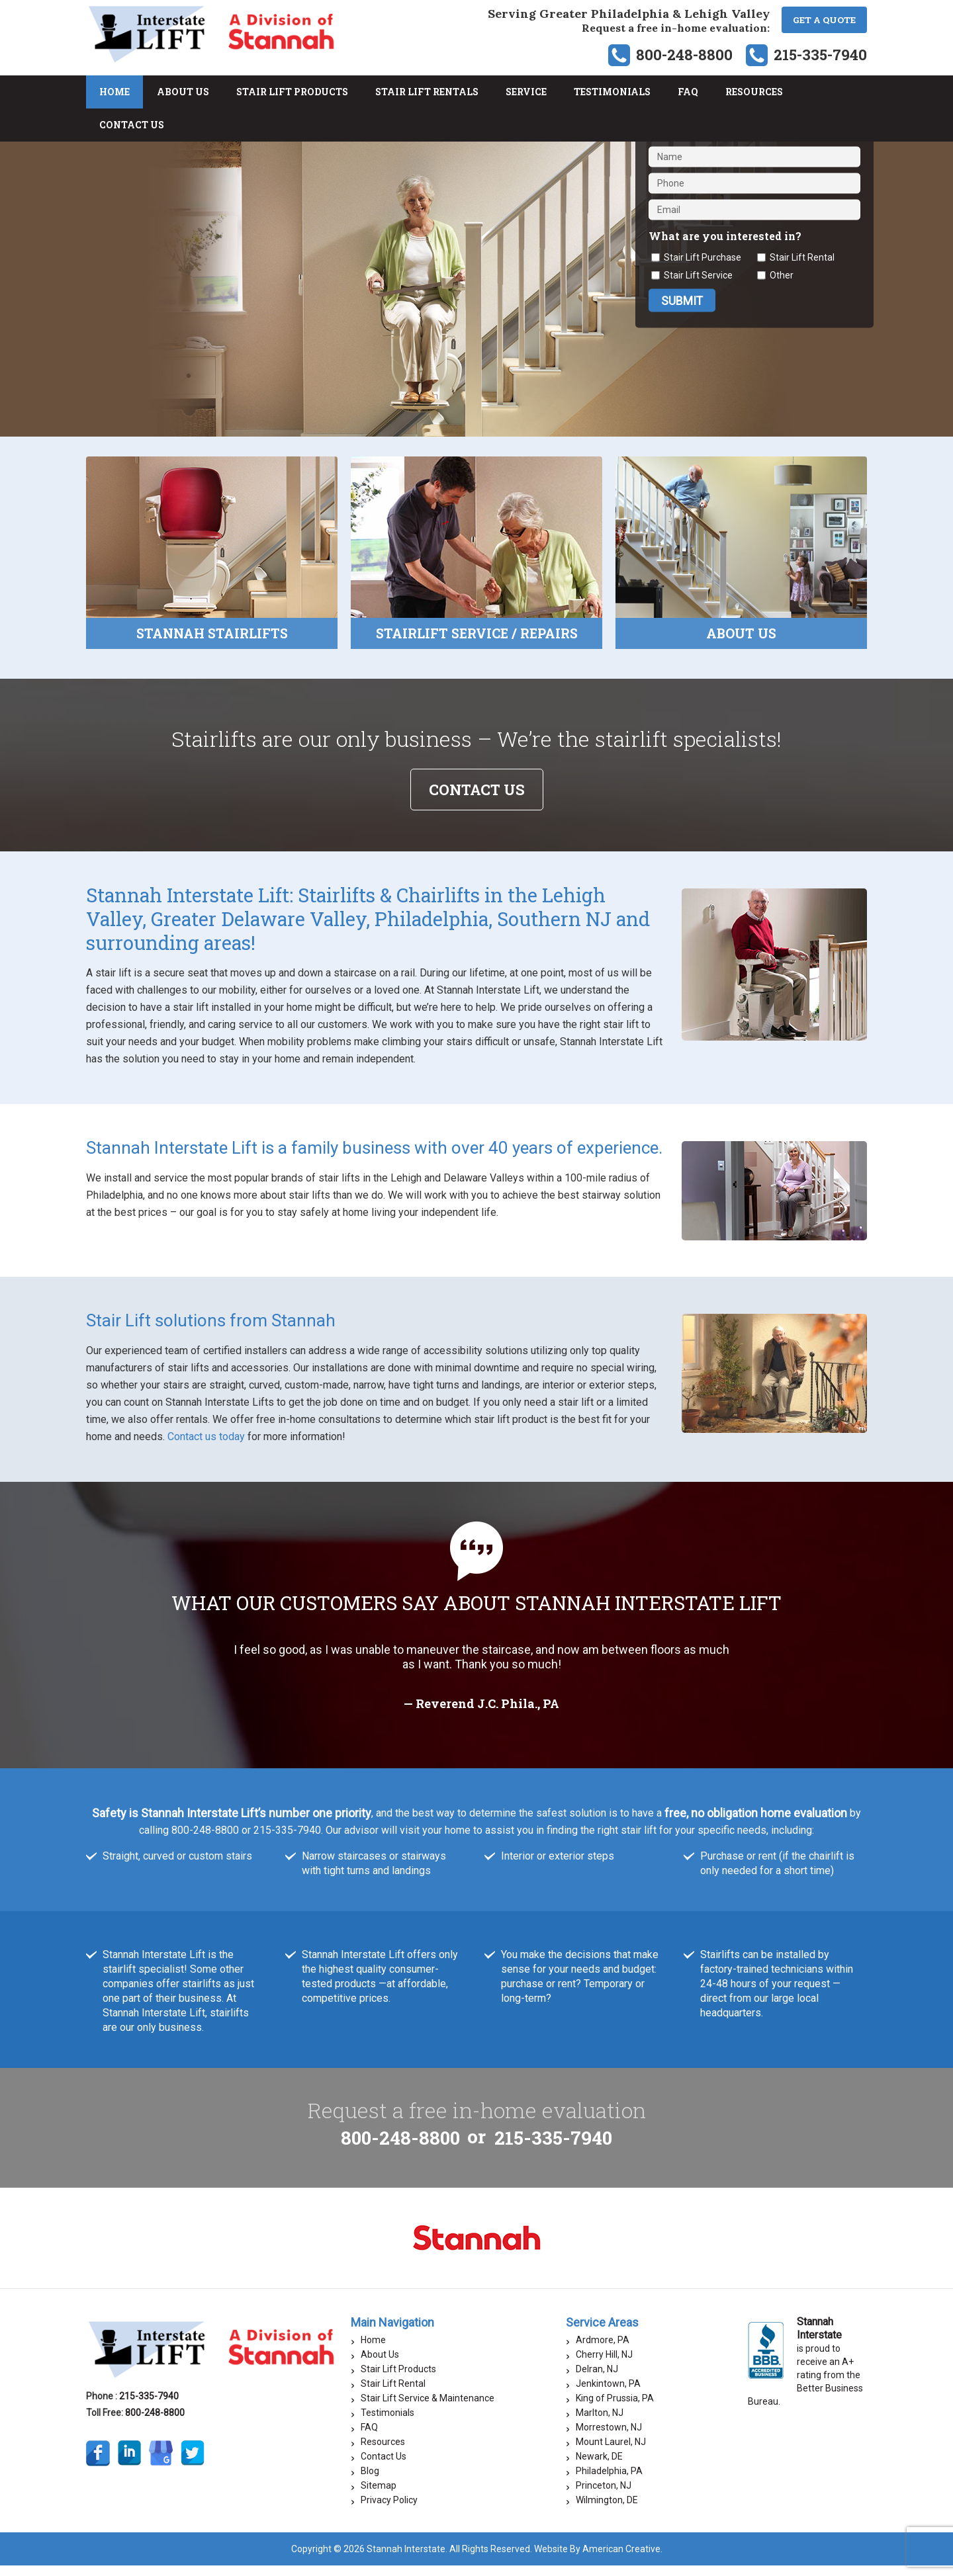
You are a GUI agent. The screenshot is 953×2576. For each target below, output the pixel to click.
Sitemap (378, 2496)
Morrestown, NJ (609, 2437)
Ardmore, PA (602, 2350)
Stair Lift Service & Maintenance (427, 2408)
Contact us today (206, 1447)
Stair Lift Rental (393, 2394)
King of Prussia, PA (615, 2408)
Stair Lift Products (398, 2379)
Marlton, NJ (599, 2423)
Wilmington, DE (607, 2510)
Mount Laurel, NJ (611, 2452)
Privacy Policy (389, 2510)
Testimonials (387, 2423)
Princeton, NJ (603, 2496)
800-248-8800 (684, 54)
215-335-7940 (820, 54)
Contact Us (383, 2467)
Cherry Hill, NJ (604, 2365)
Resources (383, 2452)
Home (373, 2350)
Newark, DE (599, 2467)
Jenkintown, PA (608, 2394)
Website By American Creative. (598, 2559)
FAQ (369, 2437)
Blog (370, 2481)
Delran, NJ (597, 2379)
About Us (380, 2365)
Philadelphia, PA (609, 2481)
